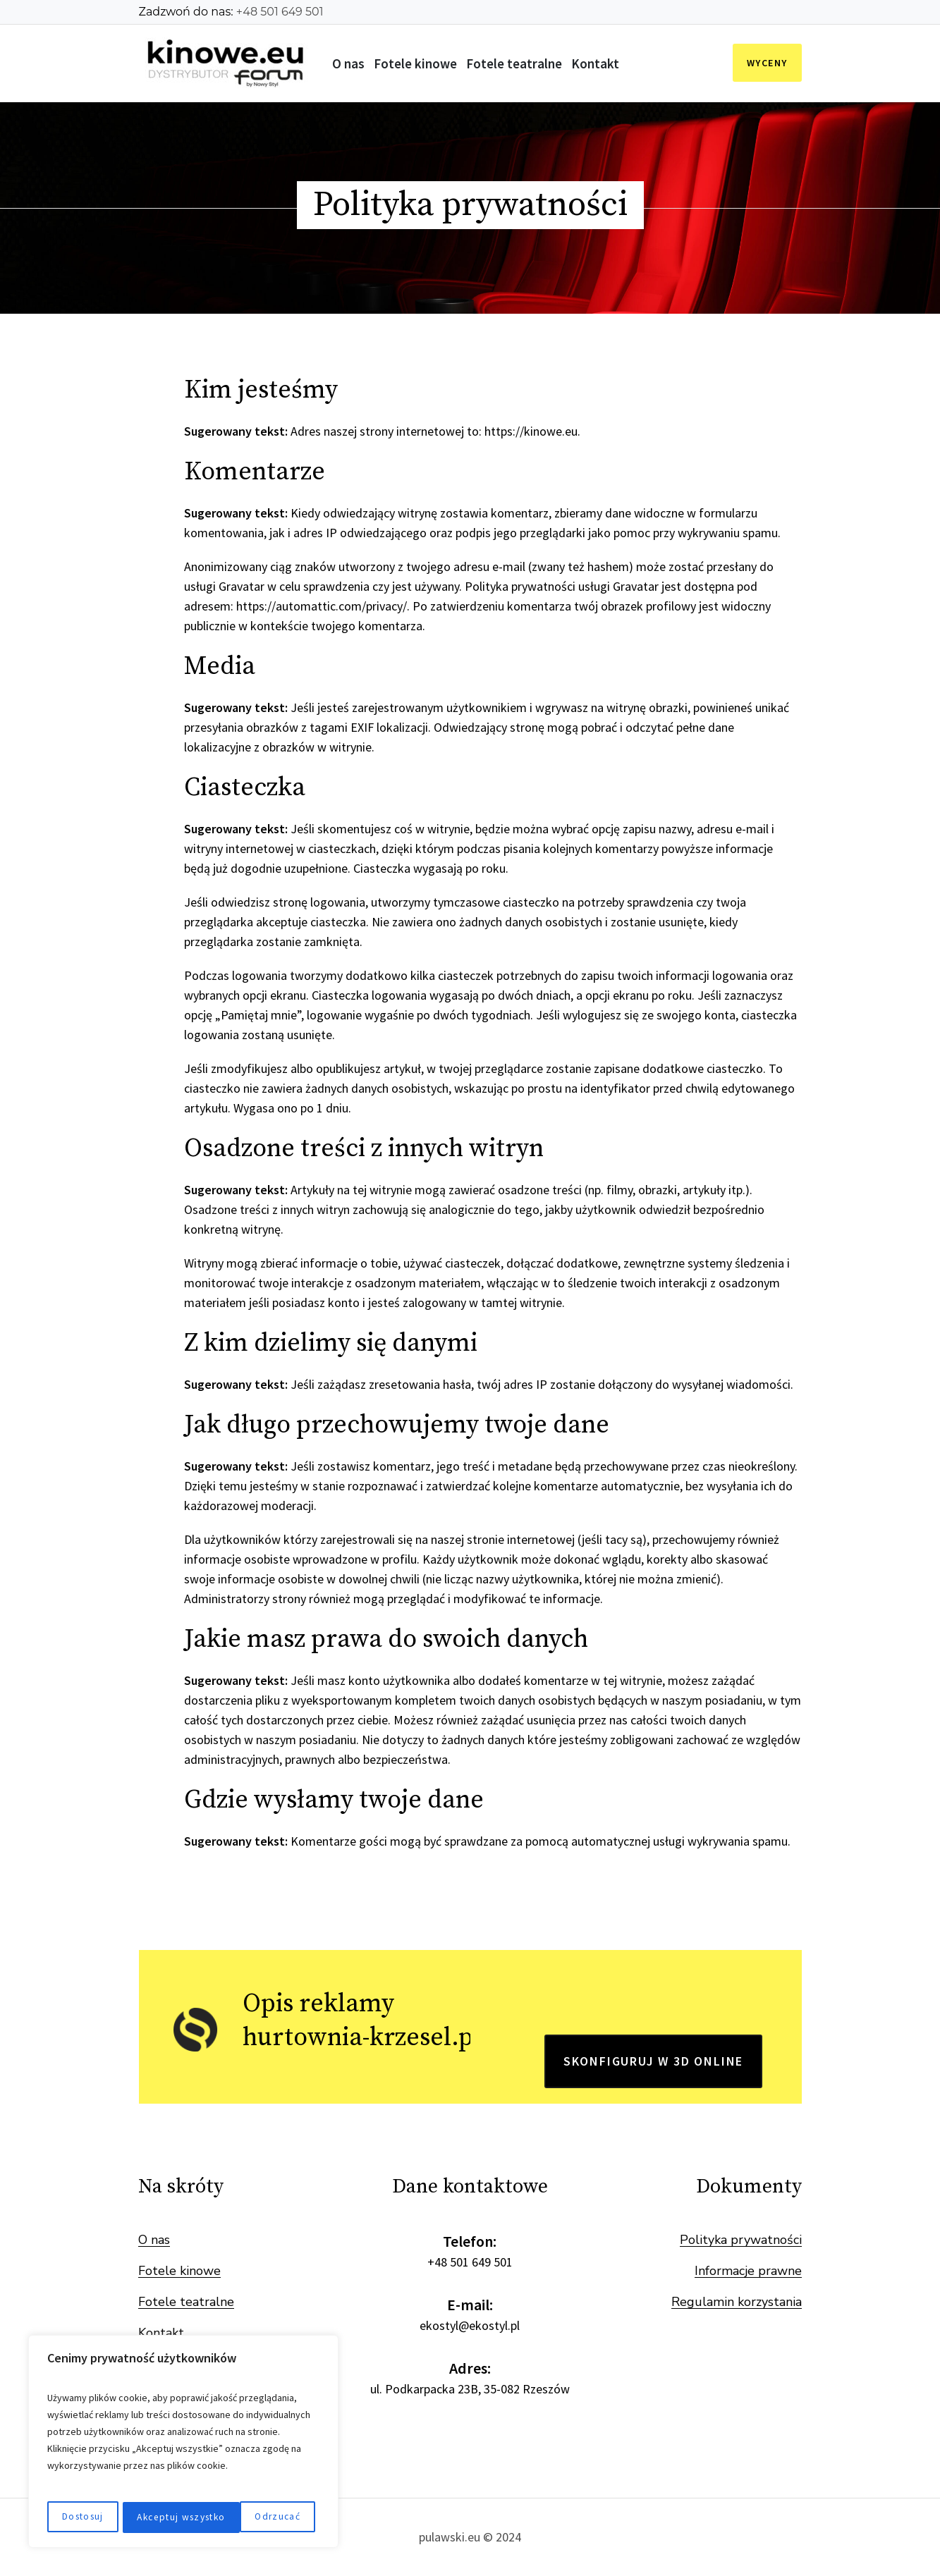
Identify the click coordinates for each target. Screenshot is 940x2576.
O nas (154, 2239)
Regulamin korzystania (736, 2301)
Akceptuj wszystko (259, 2517)
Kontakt (161, 2332)
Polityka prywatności (741, 2239)
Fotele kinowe (179, 2270)
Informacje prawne (748, 2270)
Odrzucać (157, 2517)
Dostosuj (81, 2517)
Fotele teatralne (186, 2301)
